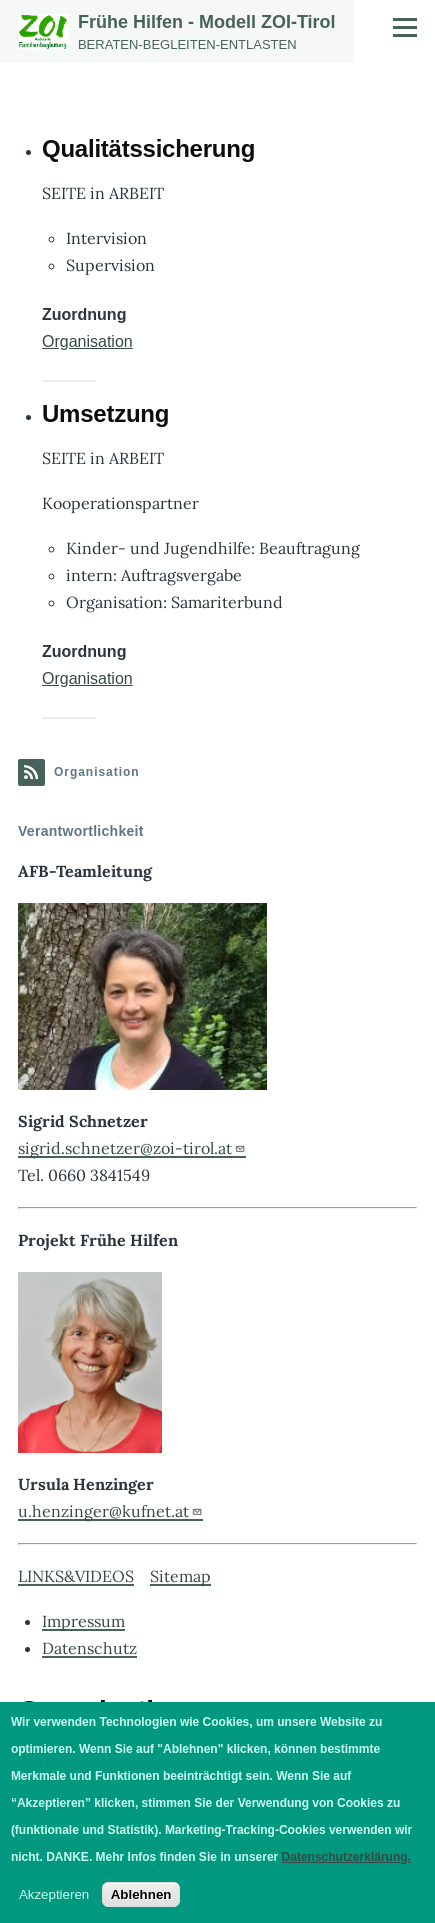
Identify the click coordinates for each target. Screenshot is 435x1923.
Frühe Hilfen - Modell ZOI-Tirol (207, 22)
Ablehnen (141, 1894)
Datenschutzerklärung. (346, 1857)
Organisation (87, 341)
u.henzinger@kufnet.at (110, 1511)
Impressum (83, 1621)
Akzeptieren (54, 1894)
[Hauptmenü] (405, 27)
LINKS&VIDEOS (76, 1576)
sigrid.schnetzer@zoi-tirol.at (132, 1148)
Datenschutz (89, 1648)
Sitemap (180, 1576)
